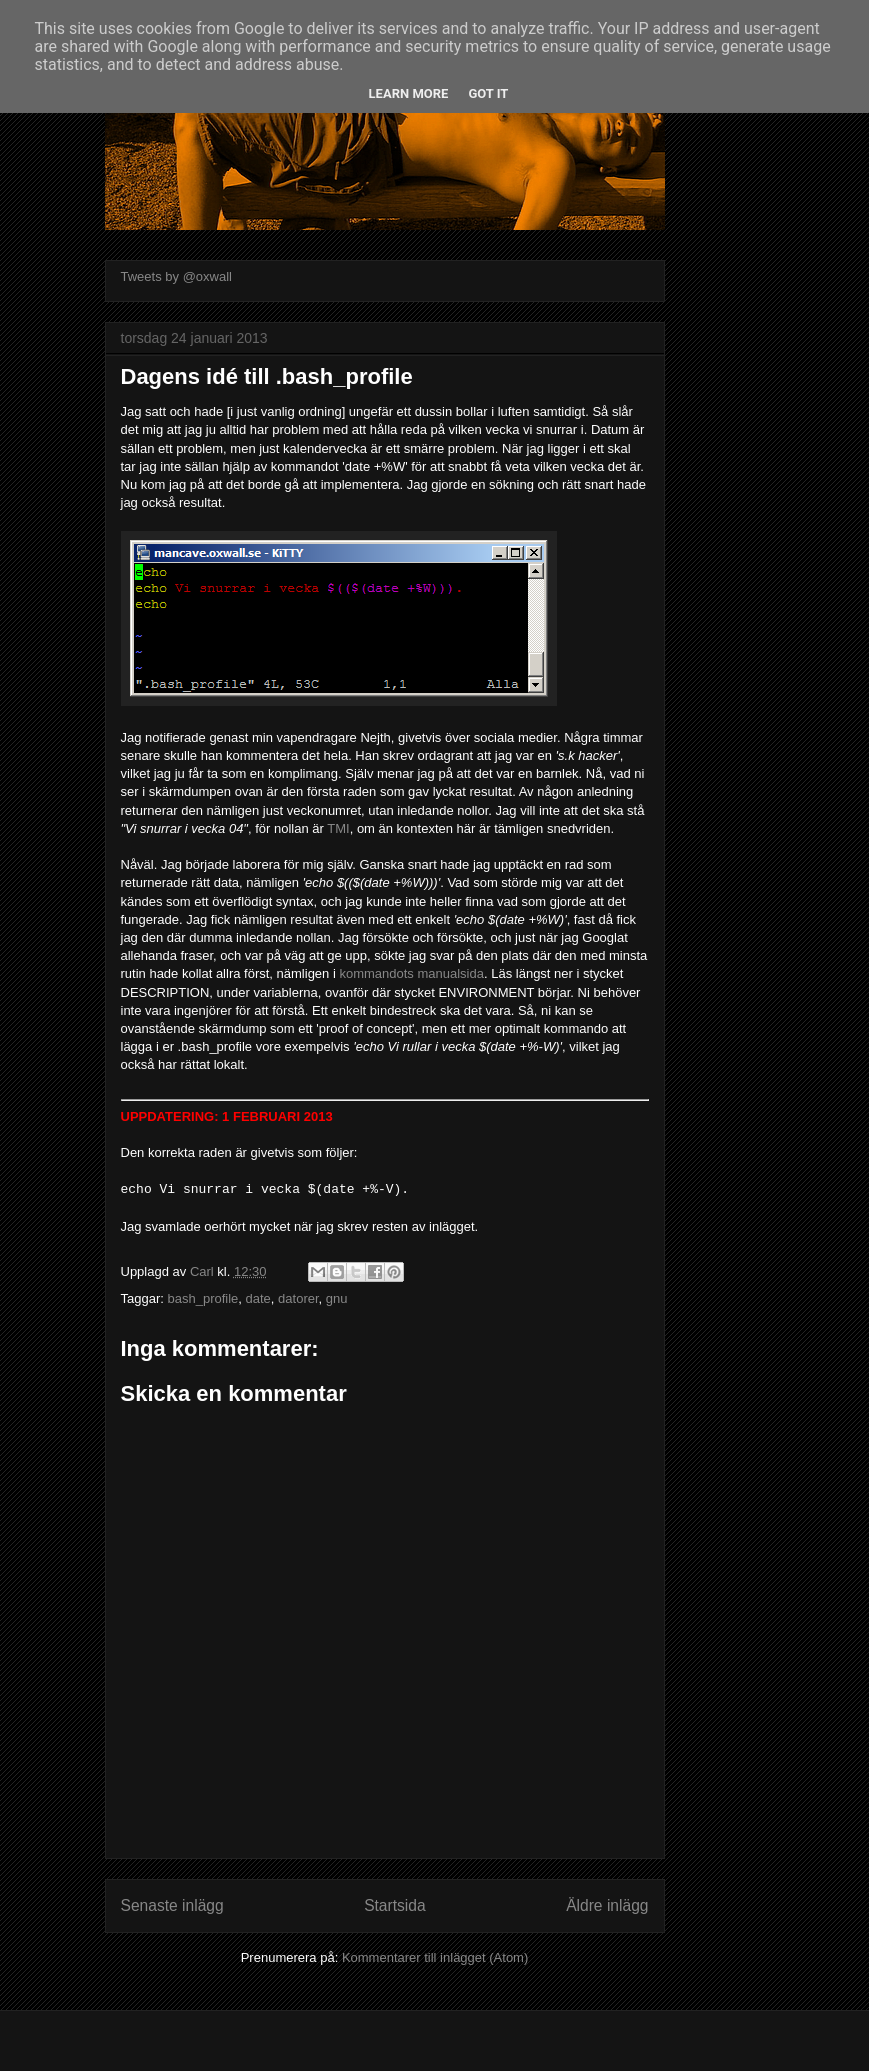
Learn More (409, 93)
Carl (203, 1271)
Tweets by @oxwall (176, 276)
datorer (298, 1298)
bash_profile (202, 1298)
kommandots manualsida (411, 973)
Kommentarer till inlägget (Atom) (435, 1957)
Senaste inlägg (172, 1905)
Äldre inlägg (607, 1905)
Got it (488, 93)
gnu (337, 1298)
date (258, 1298)
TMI (338, 828)
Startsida (395, 1905)
